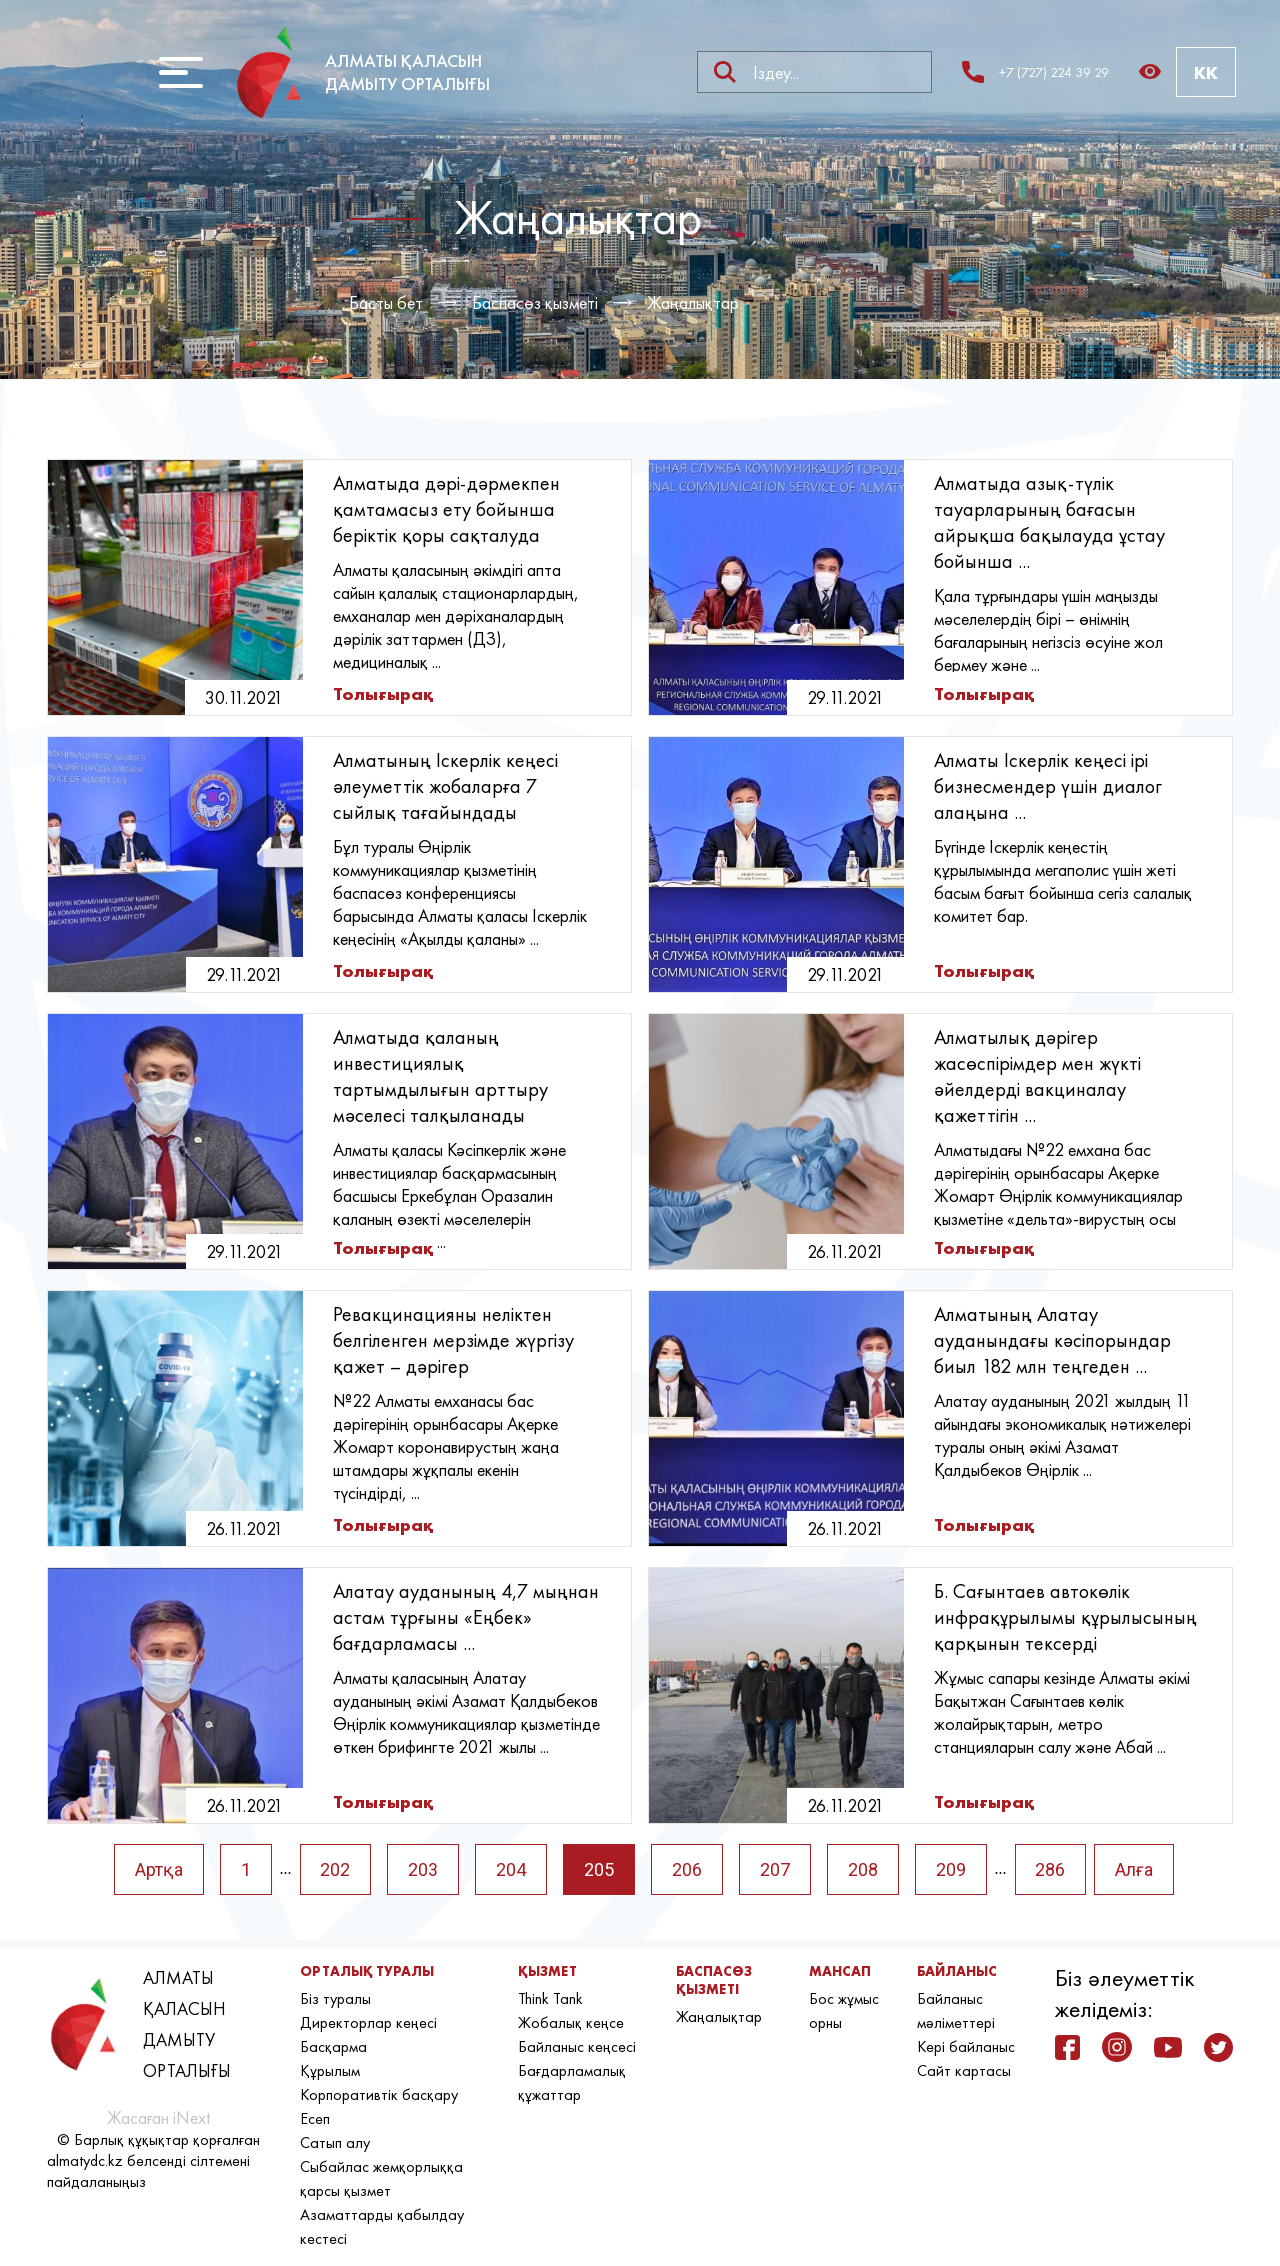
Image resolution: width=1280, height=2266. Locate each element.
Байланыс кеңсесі (577, 2046)
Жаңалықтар (693, 302)
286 (1051, 1869)
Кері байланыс (966, 2046)
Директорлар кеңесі (368, 2022)
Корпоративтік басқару (379, 2094)
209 (951, 1869)
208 (863, 1869)
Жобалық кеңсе (571, 2022)
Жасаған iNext (158, 2117)
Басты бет (386, 302)
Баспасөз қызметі (535, 302)
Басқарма (333, 2046)
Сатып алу (335, 2142)
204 (511, 1869)
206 (687, 1869)
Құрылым (330, 2070)
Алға (1135, 1869)
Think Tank (550, 1998)
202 (335, 1869)
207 (775, 1869)
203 (423, 1869)
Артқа (158, 1869)
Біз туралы (335, 1998)
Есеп (315, 2118)
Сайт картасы (964, 2070)
